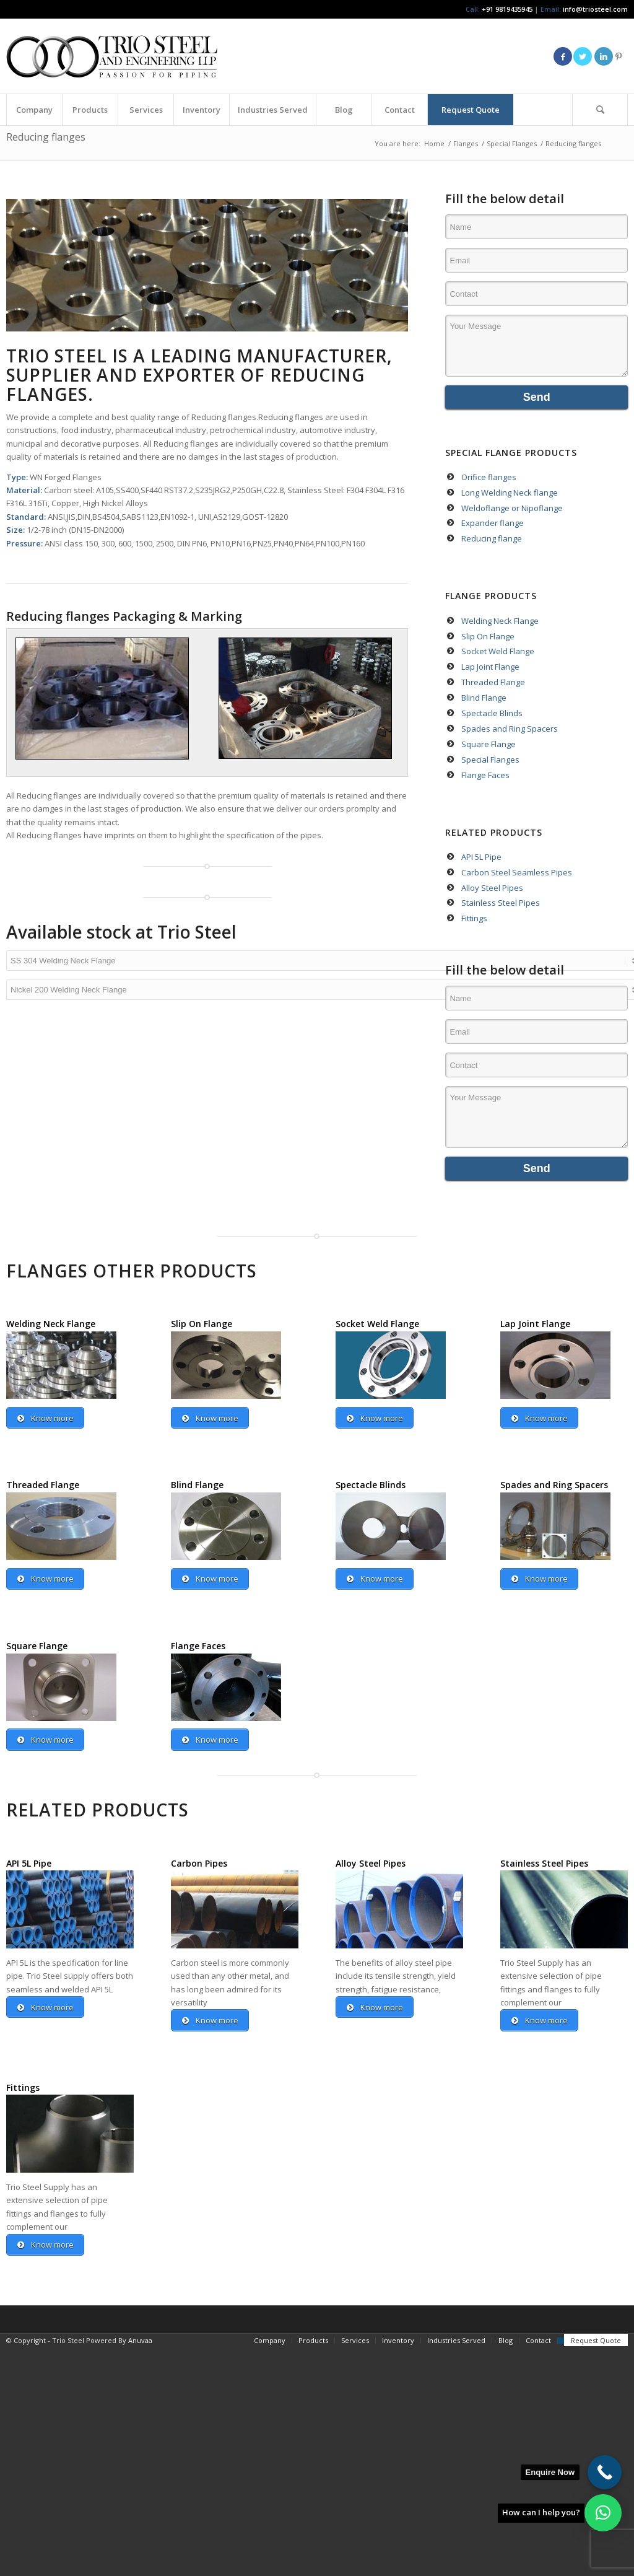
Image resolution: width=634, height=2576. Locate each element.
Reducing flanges (45, 137)
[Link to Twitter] (582, 56)
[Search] (600, 109)
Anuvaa (140, 2341)
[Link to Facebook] (563, 56)
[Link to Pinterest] (618, 56)
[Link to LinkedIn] (603, 56)
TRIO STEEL (56, 355)
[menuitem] (34, 109)
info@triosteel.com (594, 9)
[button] (603, 2512)
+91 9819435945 (507, 9)
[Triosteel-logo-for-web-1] (111, 56)
